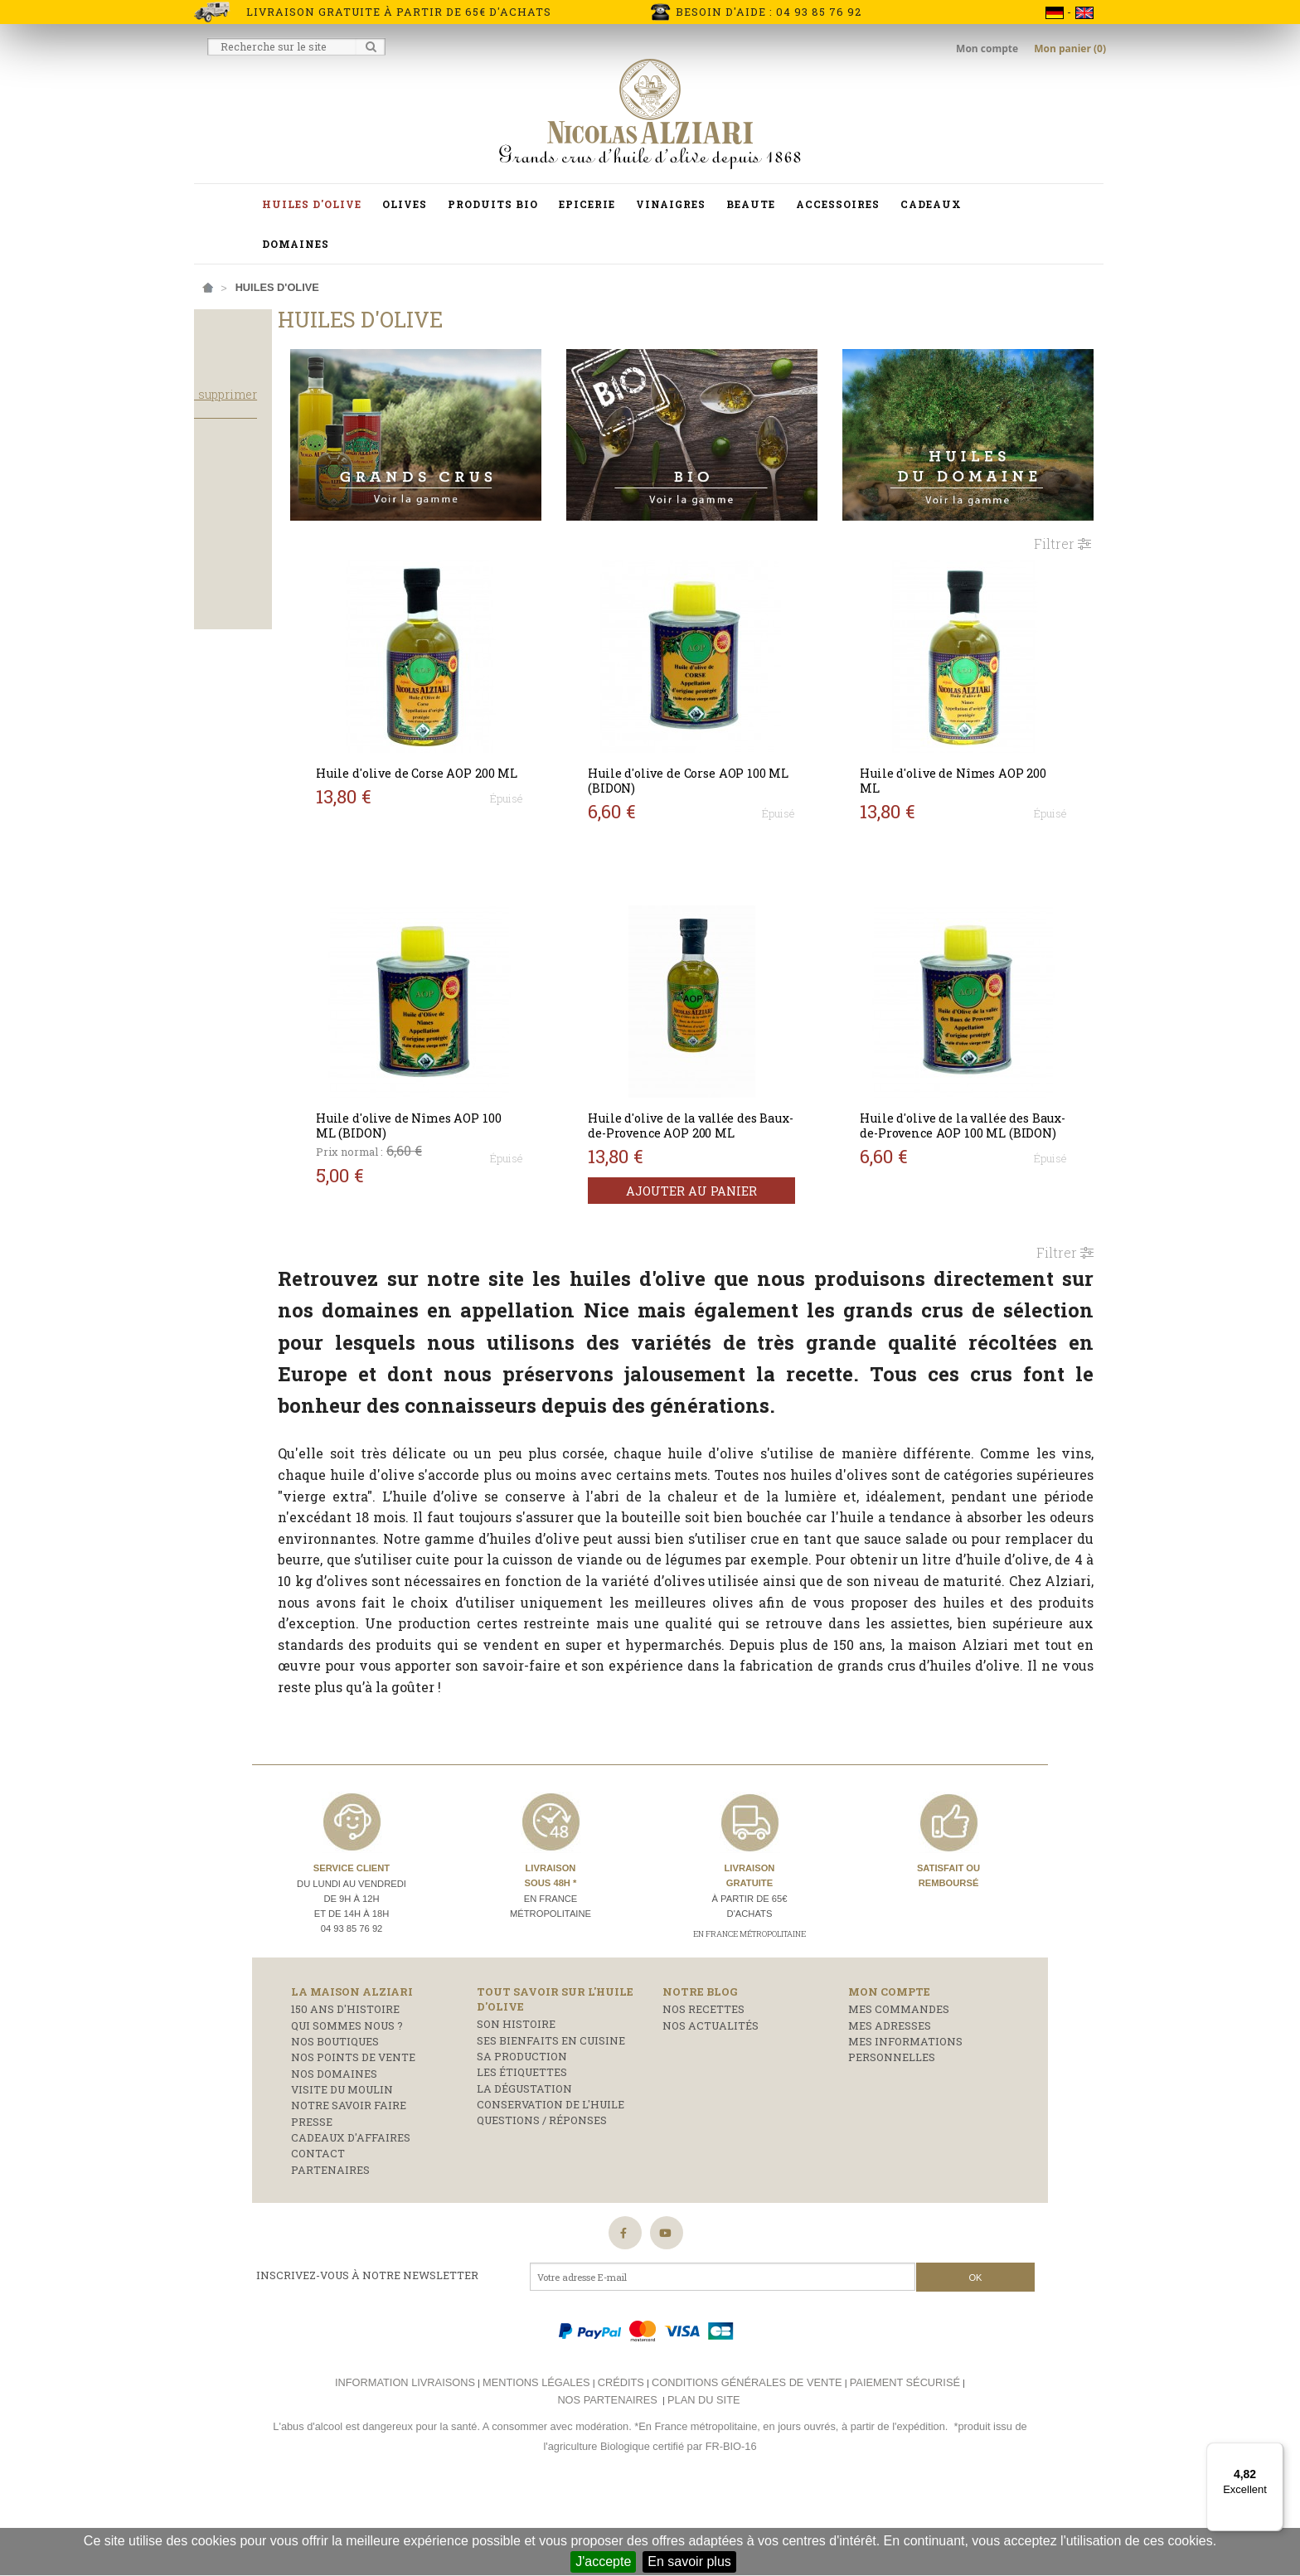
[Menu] (1273, 2452)
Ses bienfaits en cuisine (551, 2118)
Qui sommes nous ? (347, 2103)
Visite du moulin (342, 2168)
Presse (311, 2200)
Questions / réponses (542, 2198)
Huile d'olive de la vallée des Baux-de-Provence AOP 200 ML (742, 1122)
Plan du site (703, 2478)
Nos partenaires (607, 2478)
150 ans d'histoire (345, 2087)
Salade (228, 531)
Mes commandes (898, 2087)
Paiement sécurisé (905, 2461)
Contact (318, 2232)
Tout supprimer (318, 426)
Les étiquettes (522, 2150)
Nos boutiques (335, 2120)
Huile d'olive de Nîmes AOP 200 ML (975, 755)
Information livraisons (405, 2461)
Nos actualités (710, 2103)
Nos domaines (334, 2152)
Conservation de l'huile (550, 2183)
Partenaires (330, 2248)
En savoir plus (689, 2561)
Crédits (621, 2461)
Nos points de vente (353, 2135)
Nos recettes (703, 2087)
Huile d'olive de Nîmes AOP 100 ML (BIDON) (505, 1114)
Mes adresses (889, 2103)
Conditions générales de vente (747, 2461)
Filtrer (1062, 517)
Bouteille (235, 602)
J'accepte (603, 2561)
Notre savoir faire (348, 2183)
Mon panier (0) (1070, 48)
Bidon (223, 580)
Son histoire (516, 2102)
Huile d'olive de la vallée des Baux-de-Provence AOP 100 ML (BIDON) (978, 1122)
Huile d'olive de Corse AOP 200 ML (502, 755)
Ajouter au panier (747, 1195)
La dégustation (524, 2167)
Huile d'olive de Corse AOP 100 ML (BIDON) (736, 755)
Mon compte (988, 48)
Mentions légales (536, 2461)
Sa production (522, 2135)
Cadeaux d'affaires (350, 2216)
